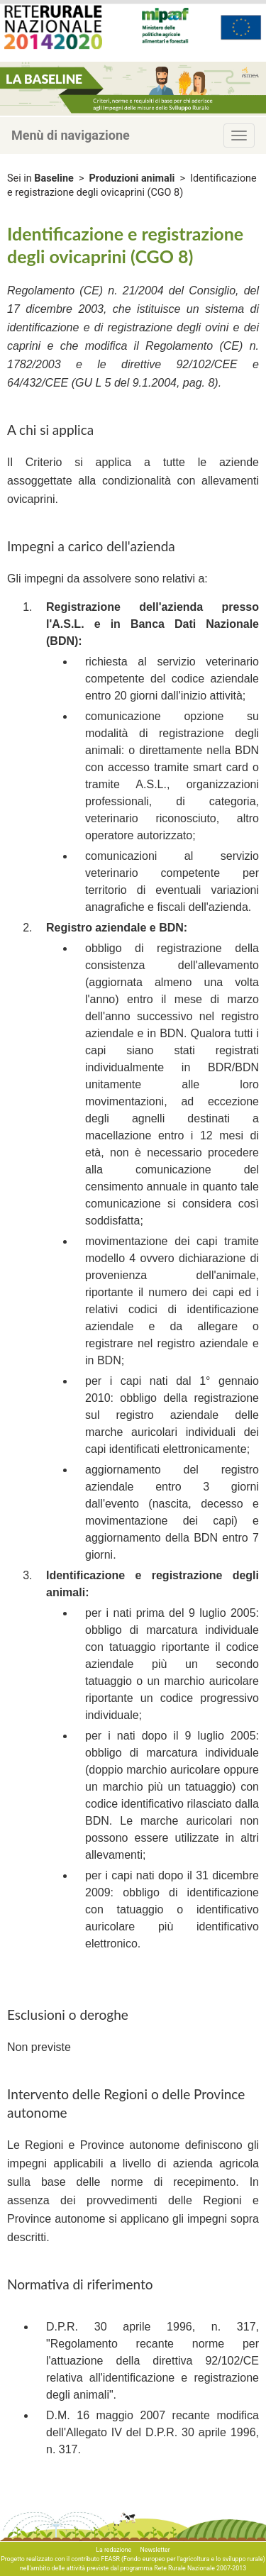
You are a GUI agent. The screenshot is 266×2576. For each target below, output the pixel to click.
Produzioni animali (132, 178)
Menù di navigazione (70, 135)
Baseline (54, 178)
